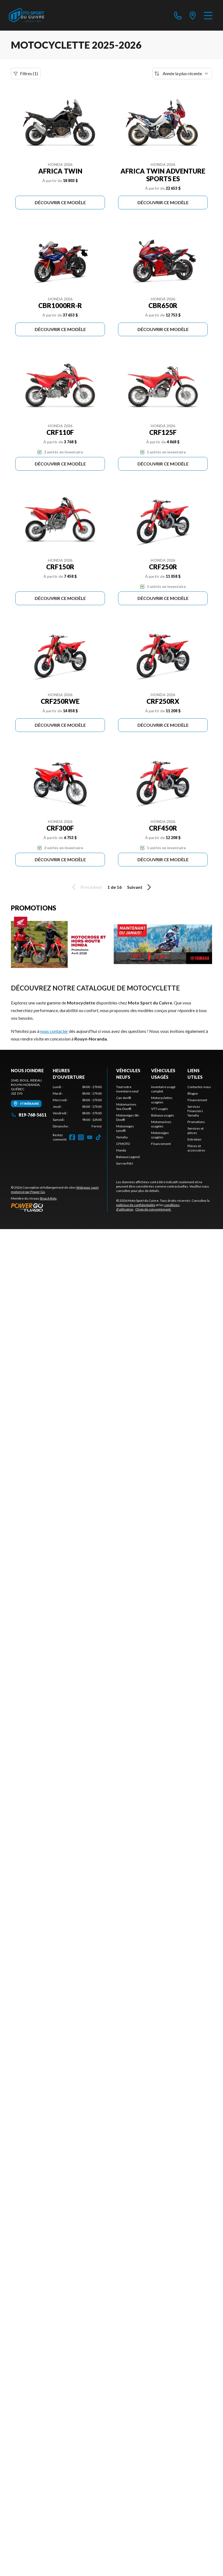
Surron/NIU (124, 1163)
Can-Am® (123, 1098)
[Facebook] (72, 1137)
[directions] (192, 15)
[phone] (178, 15)
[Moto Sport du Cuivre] (26, 15)
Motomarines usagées (161, 1124)
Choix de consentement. (153, 1209)
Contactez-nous (199, 1087)
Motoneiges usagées (160, 1135)
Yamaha (122, 1137)
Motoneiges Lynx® (125, 1128)
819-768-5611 (28, 1114)
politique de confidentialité (135, 1205)
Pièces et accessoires (196, 1148)
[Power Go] (59, 1207)
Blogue (192, 1093)
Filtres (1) (25, 73)
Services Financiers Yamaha (195, 1110)
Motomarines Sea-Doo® (126, 1106)
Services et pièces (195, 1130)
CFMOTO (123, 1144)
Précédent (86, 887)
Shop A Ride (48, 1198)
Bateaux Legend (128, 1157)
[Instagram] (81, 1137)
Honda (121, 1150)
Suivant (140, 887)
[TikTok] (98, 1137)
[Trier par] (182, 73)
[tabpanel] (77, 1107)
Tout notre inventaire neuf (127, 1089)
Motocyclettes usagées (161, 1100)
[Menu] (208, 15)
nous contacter (54, 1031)
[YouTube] (89, 1137)
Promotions (196, 1122)
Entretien (194, 1139)
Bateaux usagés (162, 1115)
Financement (161, 1144)
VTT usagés (159, 1109)
